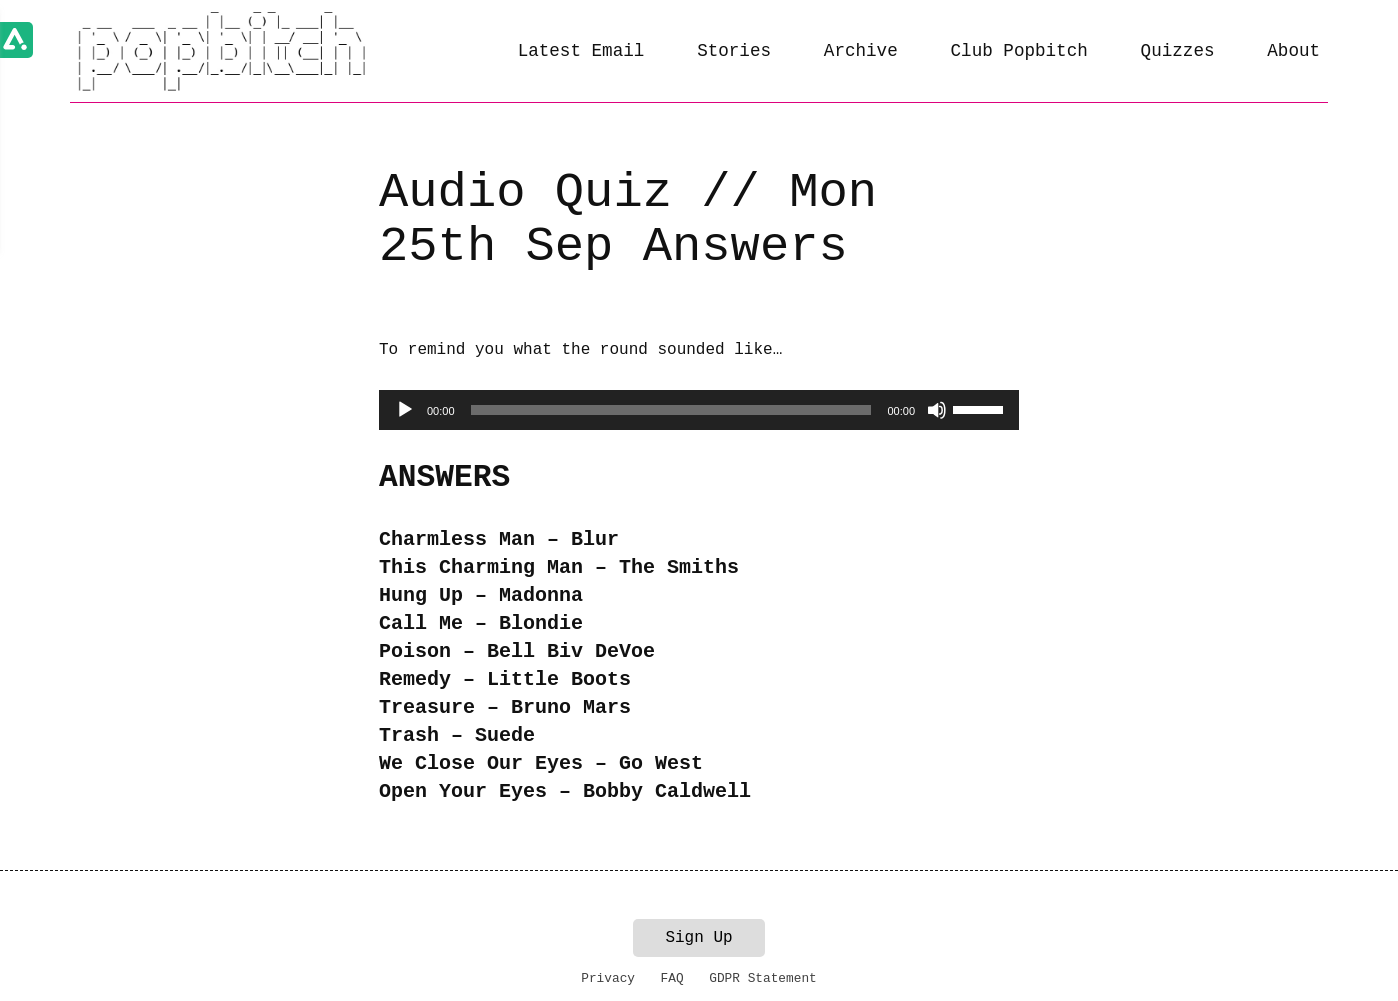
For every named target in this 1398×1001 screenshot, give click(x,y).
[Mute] (937, 410)
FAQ (672, 978)
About (1293, 51)
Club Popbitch (1019, 51)
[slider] (671, 410)
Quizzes (1178, 51)
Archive (861, 51)
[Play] (405, 410)
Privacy (608, 978)
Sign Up (698, 938)
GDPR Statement (763, 978)
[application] (699, 410)
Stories (734, 51)
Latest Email (581, 51)
